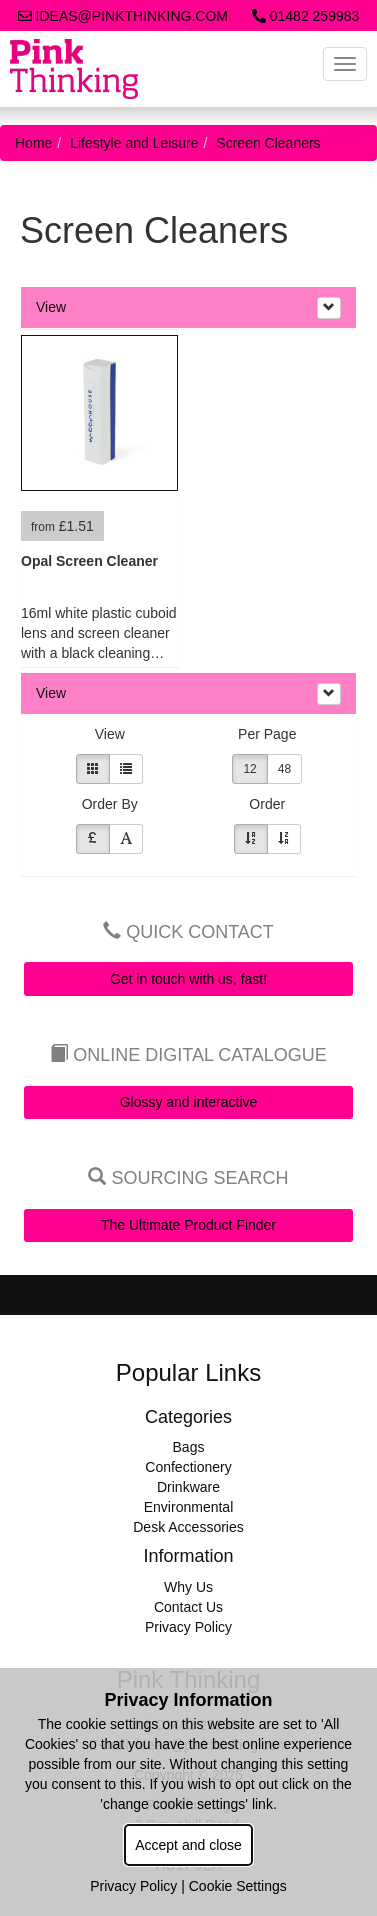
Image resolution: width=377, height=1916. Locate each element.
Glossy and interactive (189, 1102)
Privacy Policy (188, 1627)
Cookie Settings (238, 1886)
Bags (189, 1447)
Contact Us (188, 1607)
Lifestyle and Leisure (134, 143)
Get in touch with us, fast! (188, 979)
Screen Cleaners (268, 143)
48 (284, 769)
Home (33, 143)
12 (249, 769)
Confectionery (188, 1467)
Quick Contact (188, 932)
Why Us (188, 1587)
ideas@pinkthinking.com (123, 16)
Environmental (189, 1507)
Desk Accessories (188, 1527)
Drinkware (188, 1487)
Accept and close (188, 1845)
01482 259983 (305, 16)
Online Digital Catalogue (188, 1055)
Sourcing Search (188, 1178)
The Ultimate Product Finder (188, 1225)
